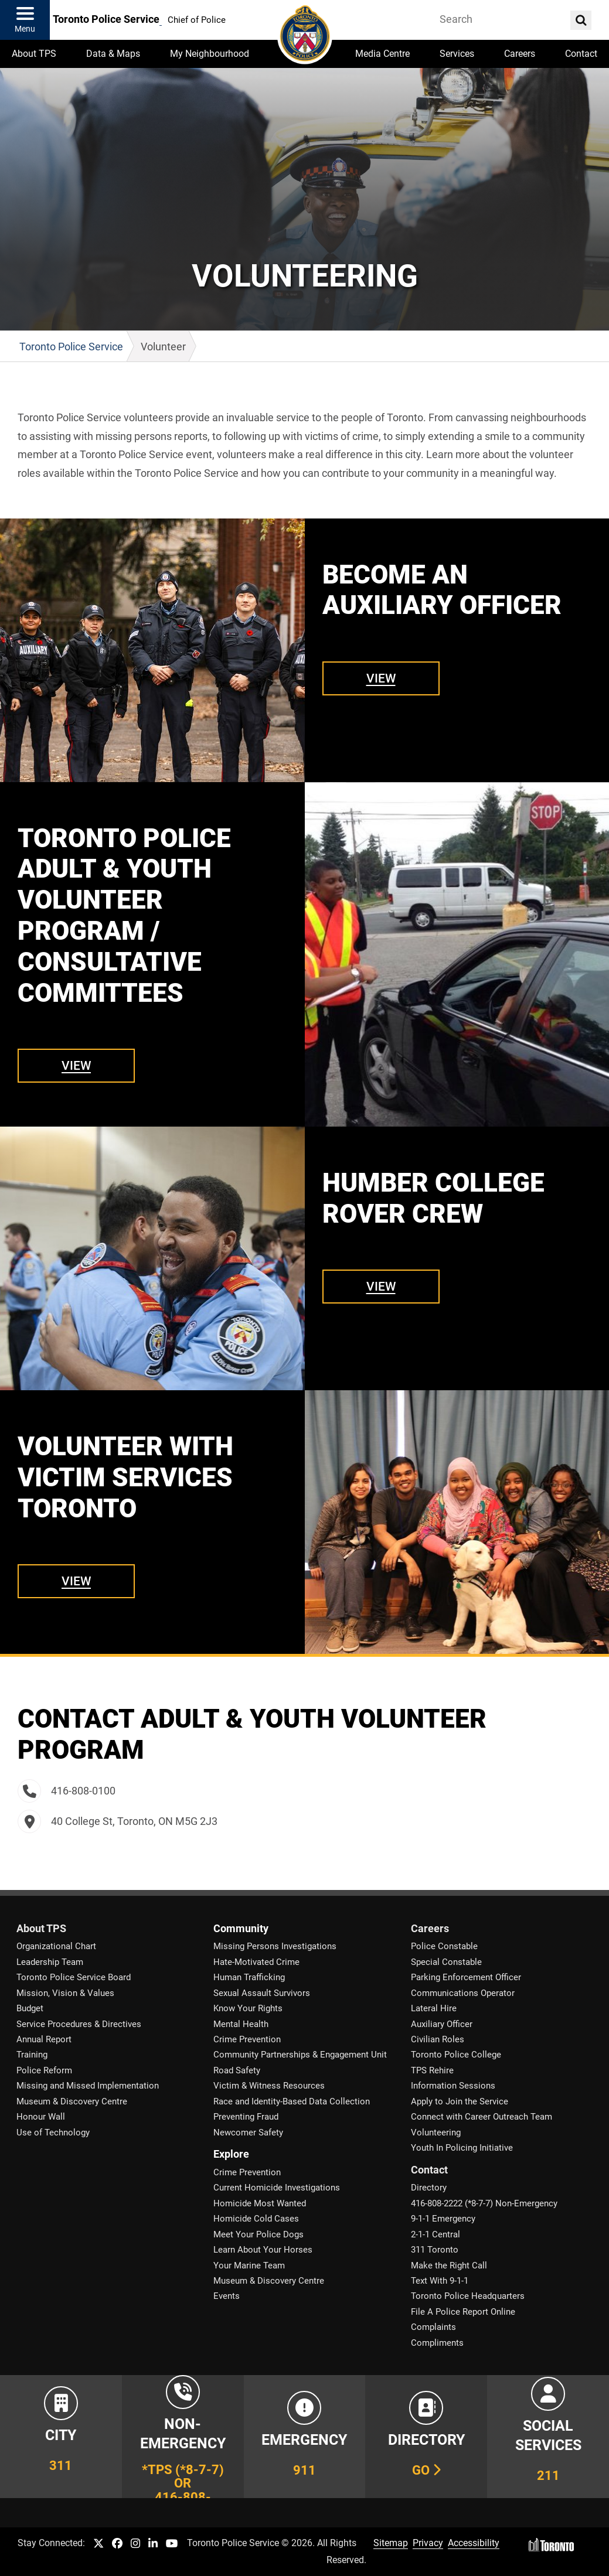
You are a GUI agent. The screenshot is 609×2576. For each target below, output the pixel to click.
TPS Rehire (432, 2070)
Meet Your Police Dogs (258, 2234)
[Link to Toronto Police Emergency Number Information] (305, 2436)
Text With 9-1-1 (439, 2280)
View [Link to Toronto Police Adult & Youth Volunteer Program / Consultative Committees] (76, 1065)
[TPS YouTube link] (172, 2544)
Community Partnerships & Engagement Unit (300, 2054)
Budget (29, 2008)
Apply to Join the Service (459, 2101)
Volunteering (436, 2132)
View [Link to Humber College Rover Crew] (381, 1286)
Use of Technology (53, 2132)
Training (31, 2054)
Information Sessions (453, 2085)
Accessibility (473, 2542)
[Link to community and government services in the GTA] (548, 2436)
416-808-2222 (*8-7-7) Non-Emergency (484, 2203)
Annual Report (44, 2039)
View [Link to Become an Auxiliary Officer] (381, 678)
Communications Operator (463, 1993)
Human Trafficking (249, 1977)
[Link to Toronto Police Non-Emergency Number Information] (183, 2436)
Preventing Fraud (245, 2116)
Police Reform (44, 2070)
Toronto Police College (456, 2054)
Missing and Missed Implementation (87, 2085)
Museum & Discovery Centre (71, 2101)
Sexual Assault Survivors (261, 1993)
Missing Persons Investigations (274, 1946)
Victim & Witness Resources (269, 2085)
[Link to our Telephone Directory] (426, 2436)
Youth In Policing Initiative (462, 2147)
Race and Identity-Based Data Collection (291, 2101)
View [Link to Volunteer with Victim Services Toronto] (76, 1581)
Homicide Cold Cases (256, 2218)
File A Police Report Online (463, 2312)
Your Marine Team (249, 2265)
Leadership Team (49, 1962)
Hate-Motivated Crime (256, 1962)
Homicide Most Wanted (259, 2203)
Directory (429, 2187)
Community (240, 1928)
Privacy (428, 2542)
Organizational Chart (56, 1946)
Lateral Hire (434, 2008)
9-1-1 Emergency (443, 2218)
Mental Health (240, 2024)
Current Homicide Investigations (276, 2187)
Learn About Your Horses (262, 2249)
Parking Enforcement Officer (466, 1977)
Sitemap (390, 2542)
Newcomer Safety (248, 2132)
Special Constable (446, 1962)
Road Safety (236, 2070)
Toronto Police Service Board (73, 1977)
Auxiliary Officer (441, 2024)
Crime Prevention (247, 2039)
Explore (231, 2154)
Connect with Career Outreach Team (481, 2116)
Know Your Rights (248, 2008)
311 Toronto (434, 2249)
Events (226, 2296)
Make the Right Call (449, 2265)
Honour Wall (40, 2116)
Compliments (437, 2343)
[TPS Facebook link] (117, 2544)
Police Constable (444, 1946)
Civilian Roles (437, 2039)
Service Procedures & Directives (78, 2024)
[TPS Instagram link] (135, 2544)
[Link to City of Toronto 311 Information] (61, 2436)
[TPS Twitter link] (98, 2544)
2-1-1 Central (435, 2234)
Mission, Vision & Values (65, 1993)
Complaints (433, 2327)
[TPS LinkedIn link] (153, 2544)
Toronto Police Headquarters (468, 2296)
